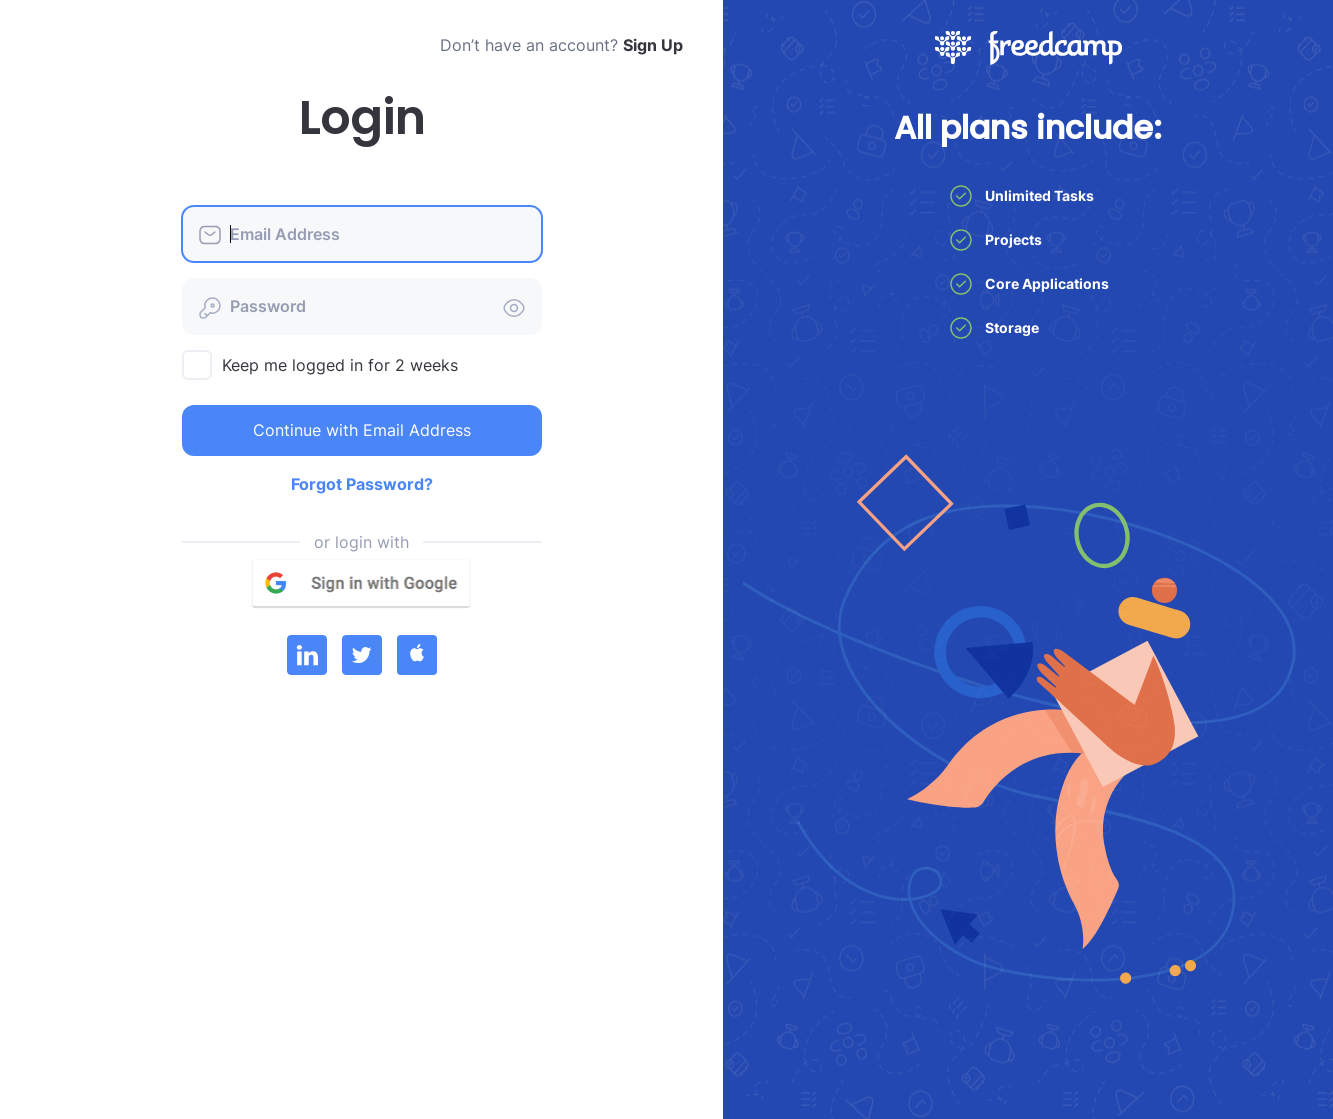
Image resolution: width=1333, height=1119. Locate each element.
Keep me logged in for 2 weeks (340, 365)
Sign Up (653, 45)
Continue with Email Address (362, 430)
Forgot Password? (362, 484)
